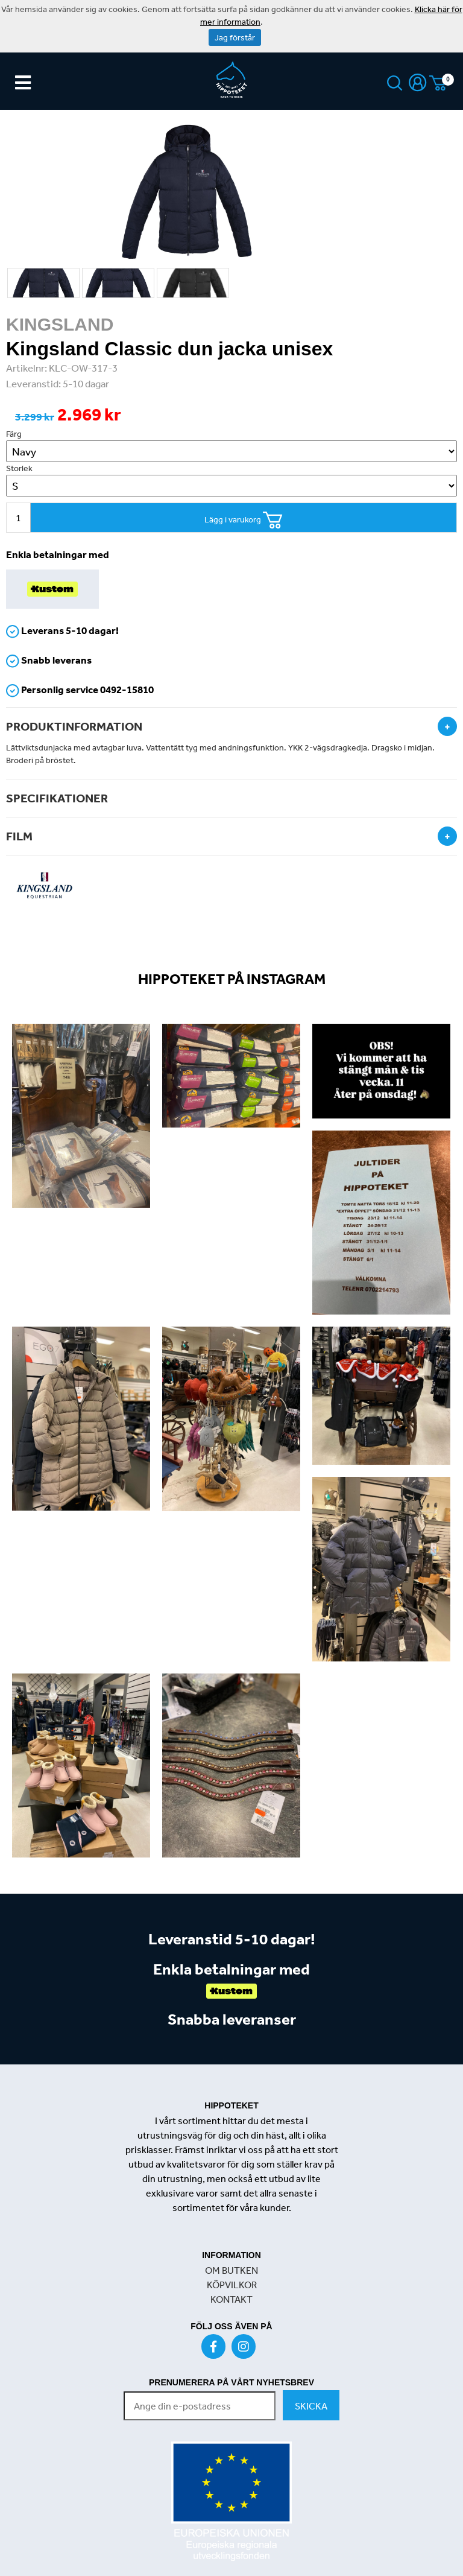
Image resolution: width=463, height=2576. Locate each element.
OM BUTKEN (231, 2270)
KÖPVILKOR (232, 2285)
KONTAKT (231, 2299)
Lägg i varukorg (243, 520)
